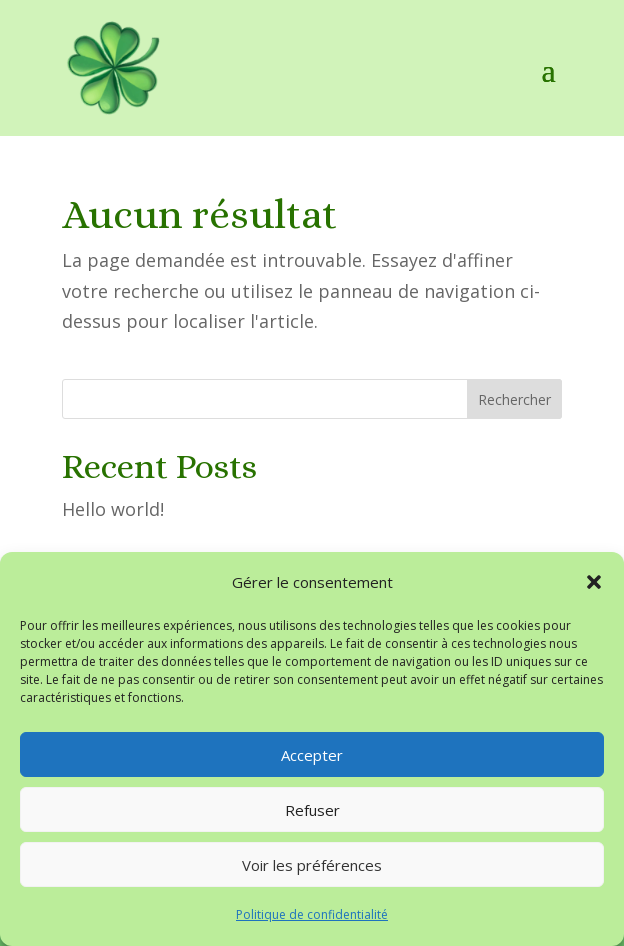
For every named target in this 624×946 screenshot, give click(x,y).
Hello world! (113, 509)
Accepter (312, 755)
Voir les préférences (312, 865)
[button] (594, 582)
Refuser (312, 810)
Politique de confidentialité (312, 914)
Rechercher (514, 399)
